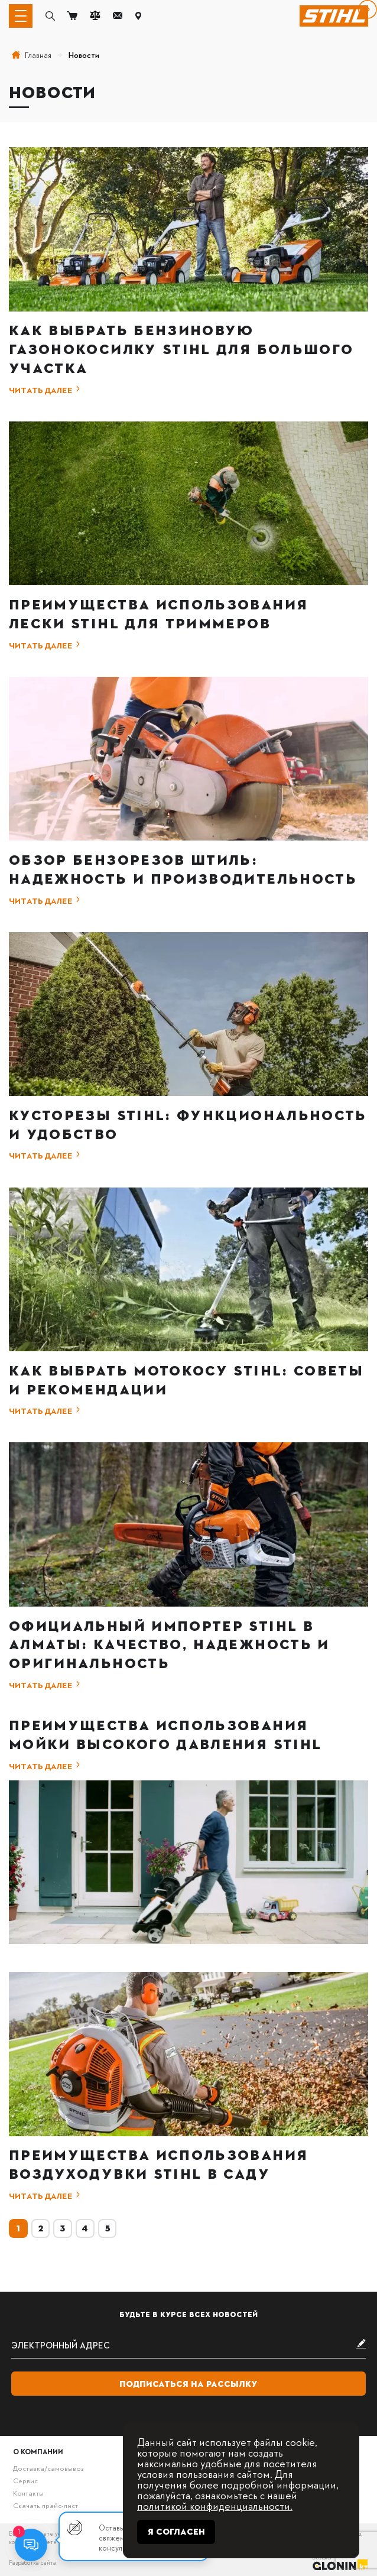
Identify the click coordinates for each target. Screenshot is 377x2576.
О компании (38, 2451)
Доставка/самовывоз (48, 2468)
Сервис (25, 2480)
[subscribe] (188, 2345)
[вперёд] (367, 9)
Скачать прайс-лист (45, 2505)
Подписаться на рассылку (188, 2384)
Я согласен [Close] (176, 2531)
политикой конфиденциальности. (214, 2505)
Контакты (28, 2492)
